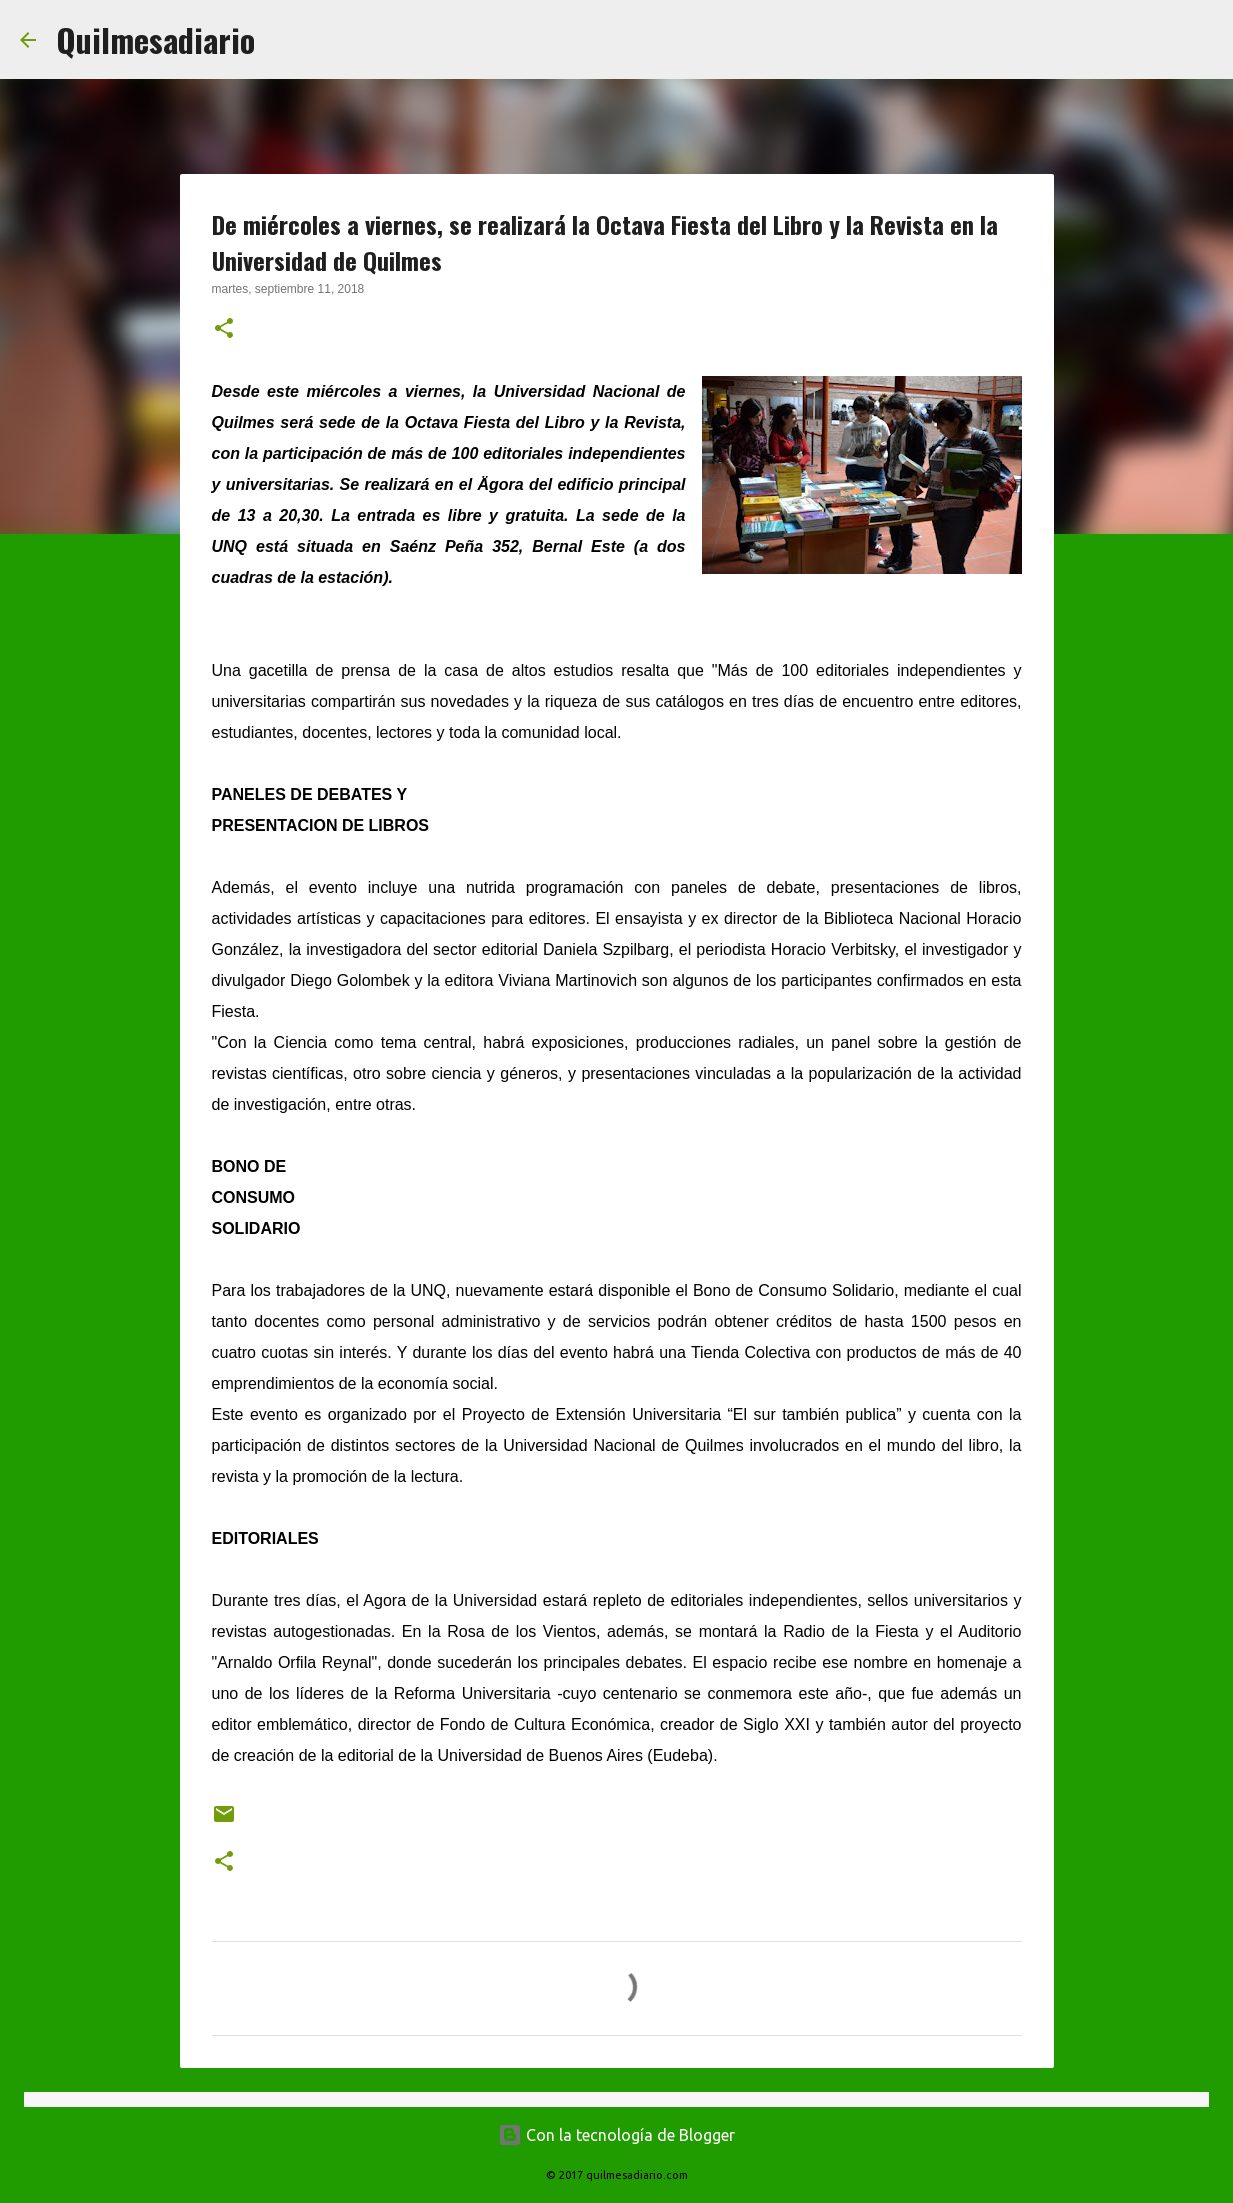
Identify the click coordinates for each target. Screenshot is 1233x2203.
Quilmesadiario (155, 39)
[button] (224, 330)
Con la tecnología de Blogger (616, 2135)
